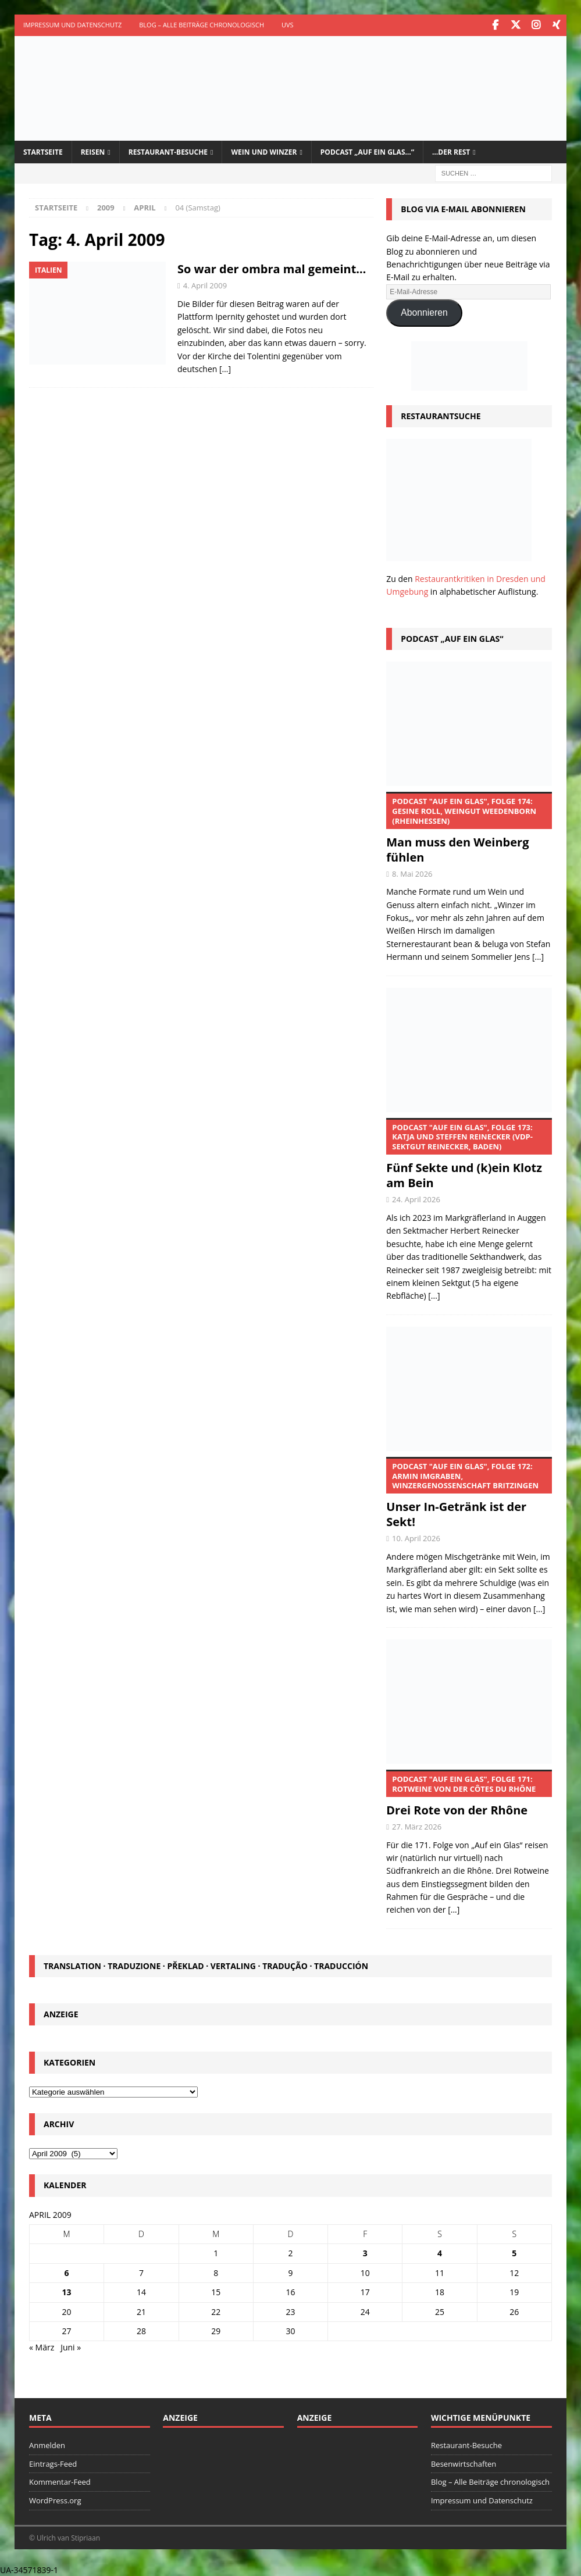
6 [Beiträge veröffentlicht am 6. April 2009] (67, 2271)
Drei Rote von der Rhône (469, 1792)
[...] (538, 956)
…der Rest (451, 151)
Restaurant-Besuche (168, 151)
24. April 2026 (416, 1199)
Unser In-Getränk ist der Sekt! (469, 1492)
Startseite (43, 151)
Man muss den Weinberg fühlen (469, 827)
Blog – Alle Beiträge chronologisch (201, 24)
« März (41, 2346)
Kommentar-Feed (60, 2481)
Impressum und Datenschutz (72, 24)
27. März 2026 (416, 1825)
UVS (287, 24)
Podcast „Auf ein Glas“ (452, 637)
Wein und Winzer (264, 151)
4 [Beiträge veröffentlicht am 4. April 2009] (439, 2252)
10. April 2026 (416, 1537)
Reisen (93, 151)
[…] (225, 367)
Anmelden (47, 2444)
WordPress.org (55, 2500)
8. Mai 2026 (412, 872)
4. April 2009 (205, 285)
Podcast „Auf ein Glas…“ (367, 151)
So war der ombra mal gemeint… (271, 268)
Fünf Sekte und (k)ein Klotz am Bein (469, 1153)
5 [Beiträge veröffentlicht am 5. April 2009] (514, 2252)
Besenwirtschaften (463, 2462)
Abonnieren (424, 312)
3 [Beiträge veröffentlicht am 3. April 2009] (365, 2252)
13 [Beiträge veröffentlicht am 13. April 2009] (67, 2291)
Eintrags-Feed (53, 2462)
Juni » (70, 2346)
